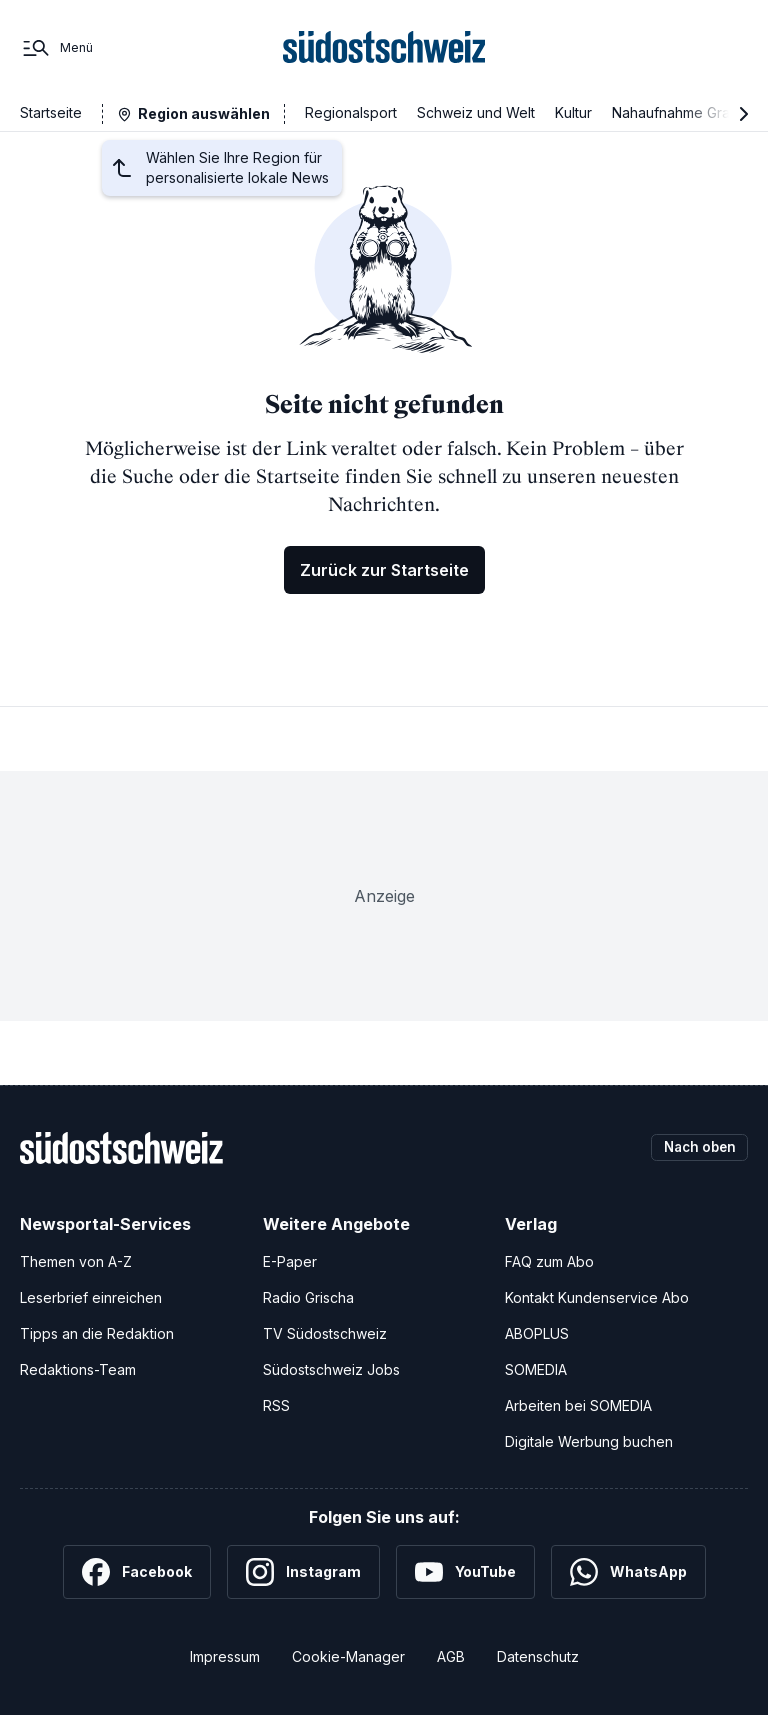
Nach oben (696, 1147)
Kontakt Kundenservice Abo (597, 1297)
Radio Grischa (308, 1297)
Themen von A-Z (76, 1261)
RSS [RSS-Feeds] (276, 1405)
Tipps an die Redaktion (97, 1333)
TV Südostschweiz (325, 1333)
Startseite (51, 112)
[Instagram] (303, 1572)
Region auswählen (204, 113)
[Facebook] (137, 1572)
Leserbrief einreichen (91, 1297)
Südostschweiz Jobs (331, 1369)
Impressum (225, 1656)
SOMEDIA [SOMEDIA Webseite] (536, 1369)
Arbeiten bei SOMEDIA (578, 1405)
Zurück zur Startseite (384, 570)
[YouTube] (465, 1572)
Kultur (573, 112)
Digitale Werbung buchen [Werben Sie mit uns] (589, 1441)
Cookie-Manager (348, 1656)
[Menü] (56, 48)
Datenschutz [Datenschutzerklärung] (538, 1656)
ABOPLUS (537, 1333)
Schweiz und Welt (476, 112)
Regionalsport (351, 112)
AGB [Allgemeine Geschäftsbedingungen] (451, 1656)
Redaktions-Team (78, 1369)
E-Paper (290, 1261)
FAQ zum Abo (549, 1261)
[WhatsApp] (628, 1572)
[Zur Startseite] (384, 48)
